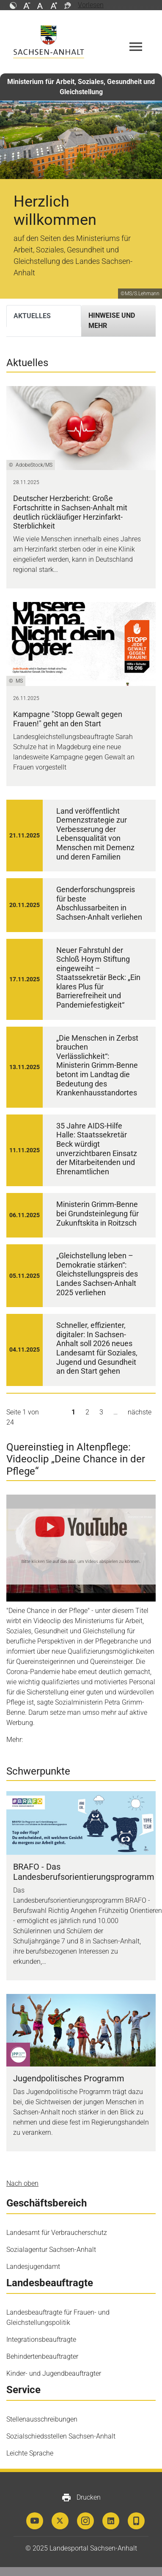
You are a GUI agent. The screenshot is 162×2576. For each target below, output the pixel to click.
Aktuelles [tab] (32, 316)
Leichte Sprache (29, 2453)
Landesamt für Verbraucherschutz (56, 2233)
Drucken (81, 2497)
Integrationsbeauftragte (41, 2339)
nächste (139, 1412)
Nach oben (22, 2183)
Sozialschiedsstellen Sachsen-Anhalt (60, 2436)
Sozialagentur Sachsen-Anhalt (51, 2250)
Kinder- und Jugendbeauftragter (53, 2373)
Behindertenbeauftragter (42, 2356)
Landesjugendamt (33, 2266)
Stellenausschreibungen (41, 2419)
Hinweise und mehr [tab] (111, 320)
